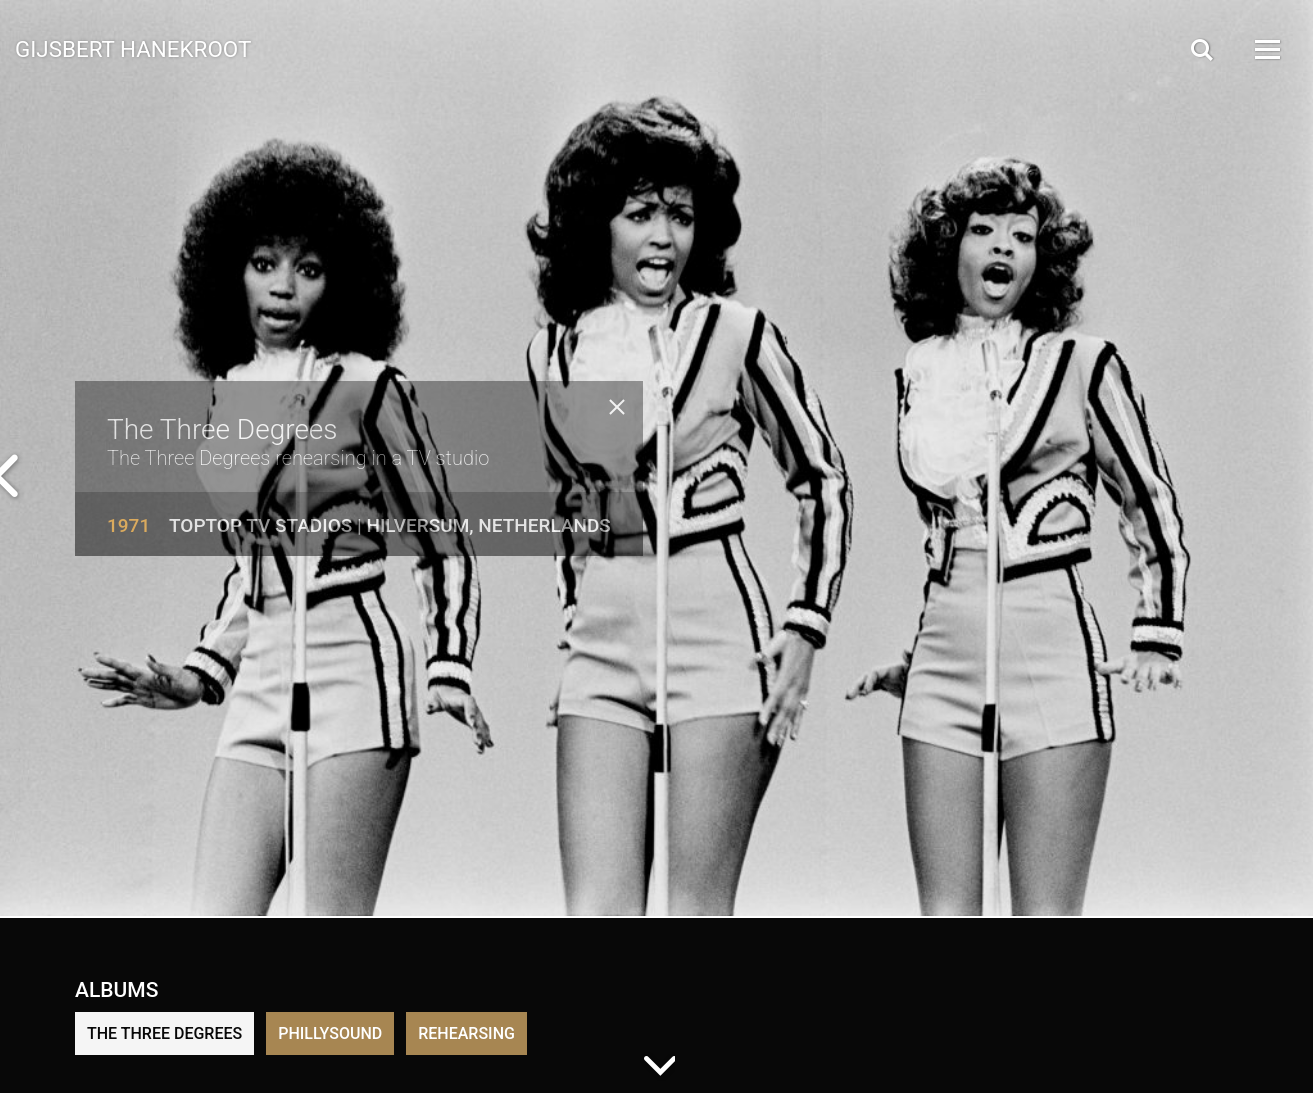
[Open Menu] (1266, 49)
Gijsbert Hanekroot (133, 48)
